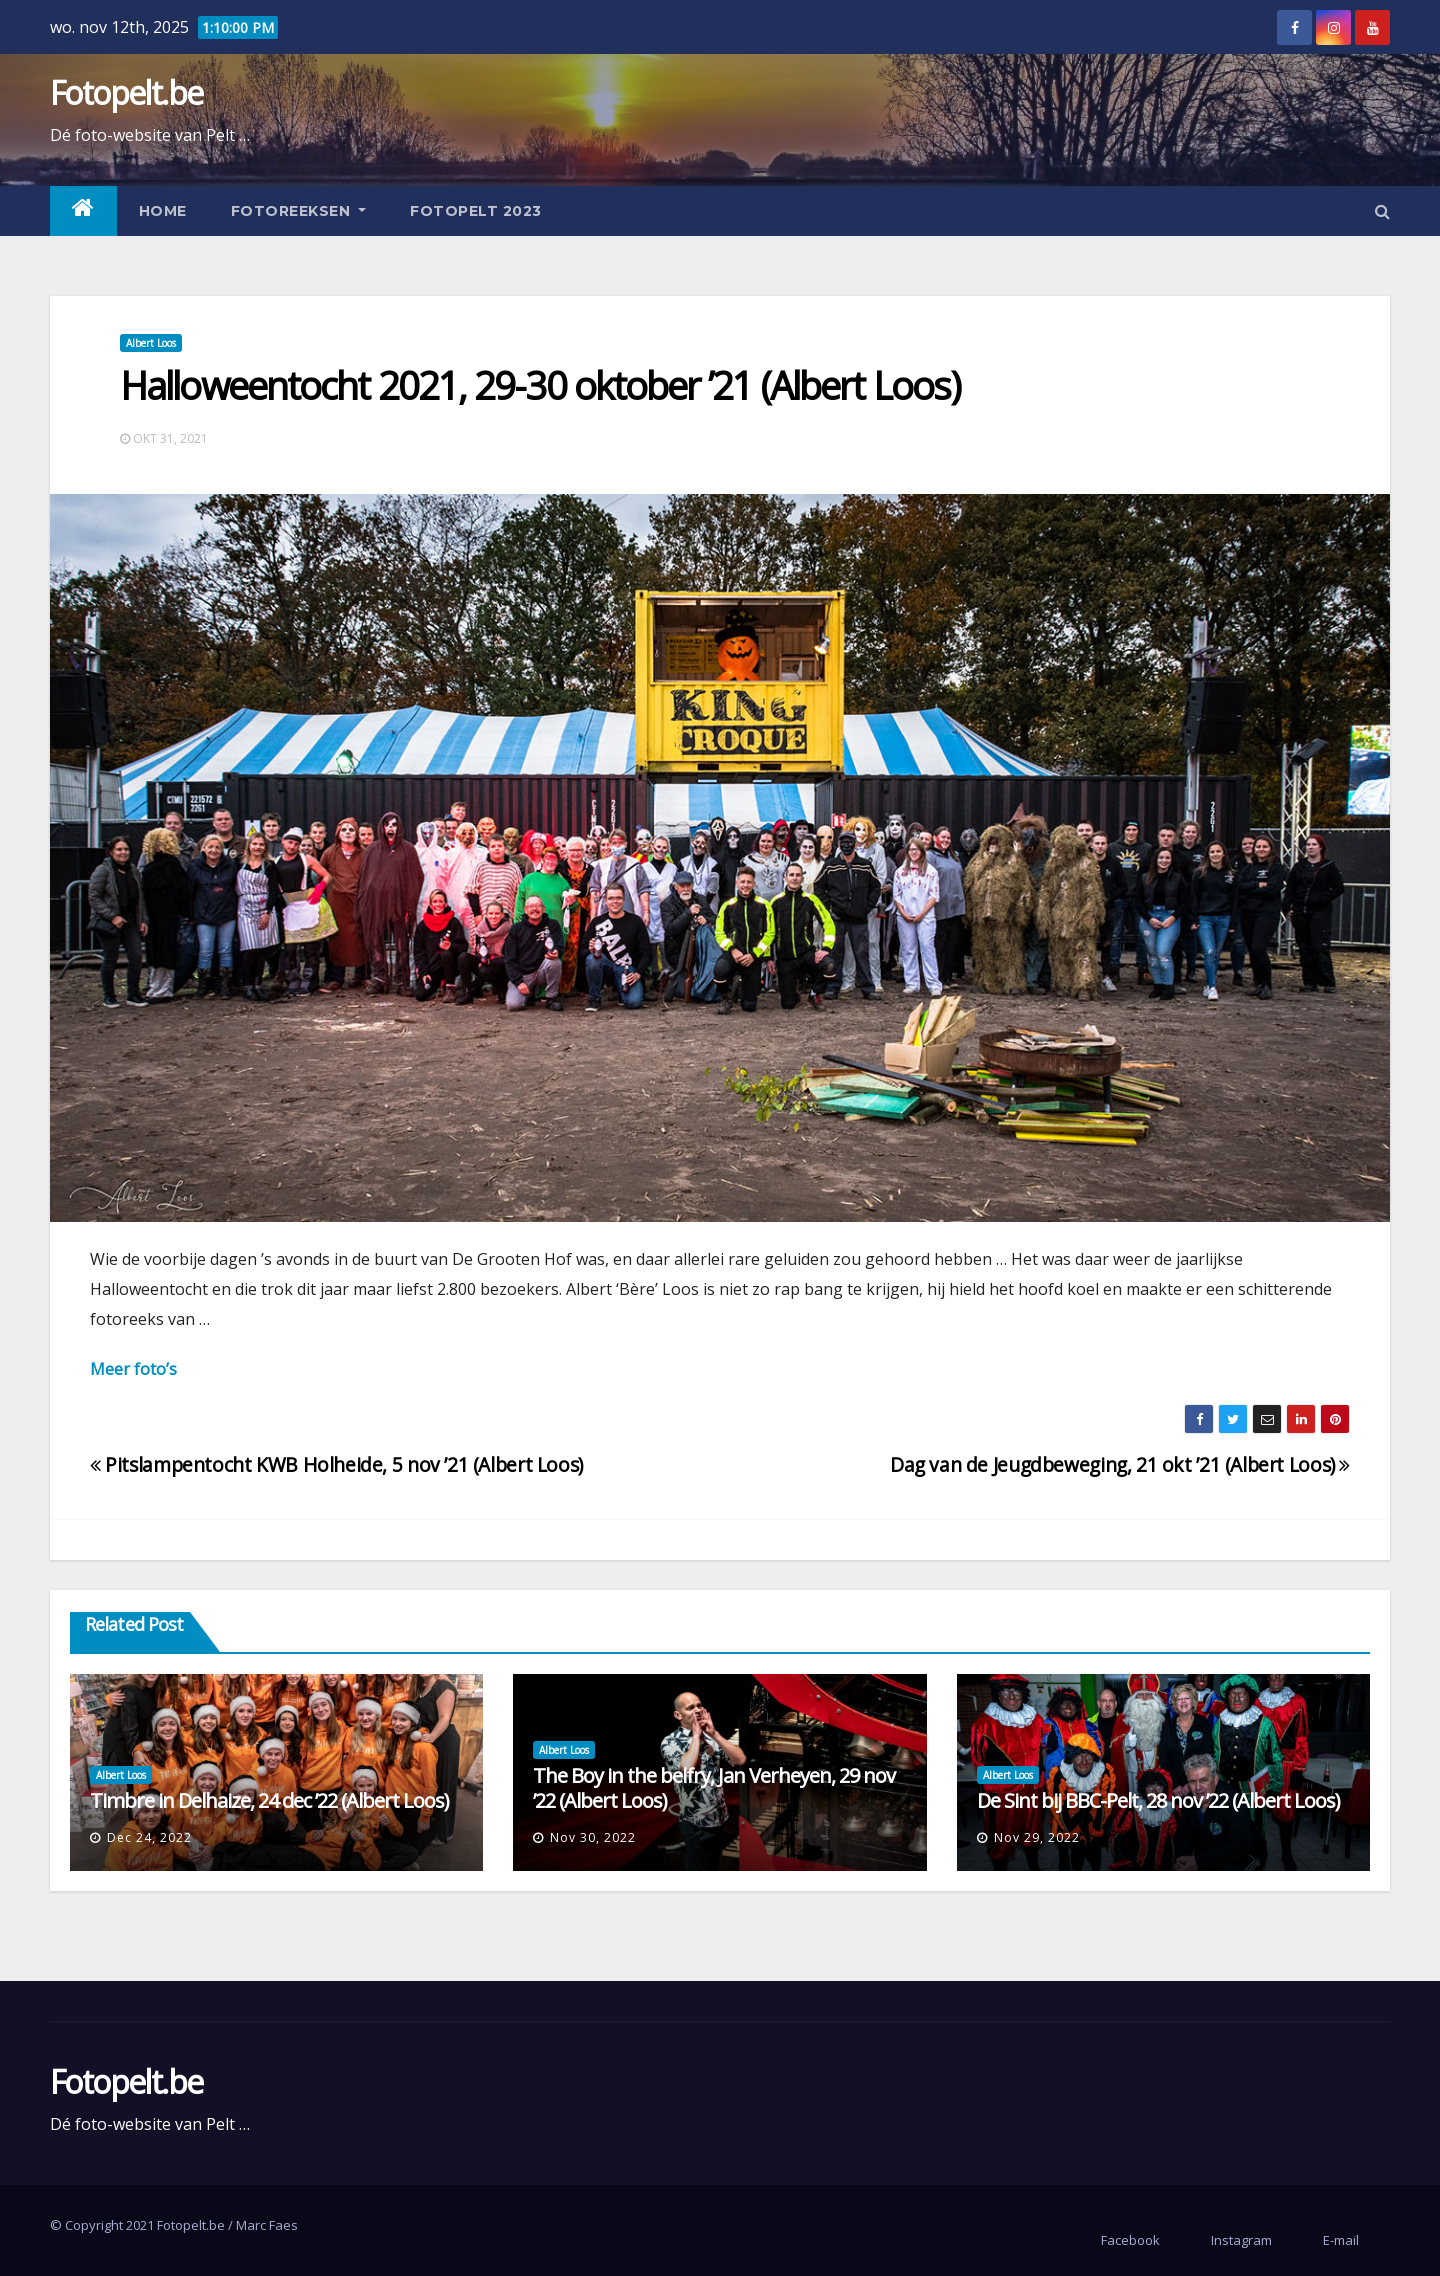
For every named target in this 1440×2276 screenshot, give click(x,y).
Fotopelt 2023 (476, 211)
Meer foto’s (133, 1369)
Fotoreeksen (299, 211)
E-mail (1341, 2240)
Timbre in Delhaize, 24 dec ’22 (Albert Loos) (269, 1800)
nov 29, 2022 (1037, 1837)
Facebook (1130, 2240)
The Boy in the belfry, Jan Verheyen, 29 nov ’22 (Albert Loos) (714, 1788)
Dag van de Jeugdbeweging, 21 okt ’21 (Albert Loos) (1120, 1464)
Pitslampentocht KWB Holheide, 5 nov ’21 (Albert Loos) (336, 1464)
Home (163, 211)
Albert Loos (151, 343)
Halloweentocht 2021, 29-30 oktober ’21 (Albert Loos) (540, 385)
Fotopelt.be (126, 92)
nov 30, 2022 (593, 1837)
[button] (1382, 211)
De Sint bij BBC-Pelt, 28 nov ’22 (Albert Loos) (1158, 1800)
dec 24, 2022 (149, 1837)
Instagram (1241, 2240)
